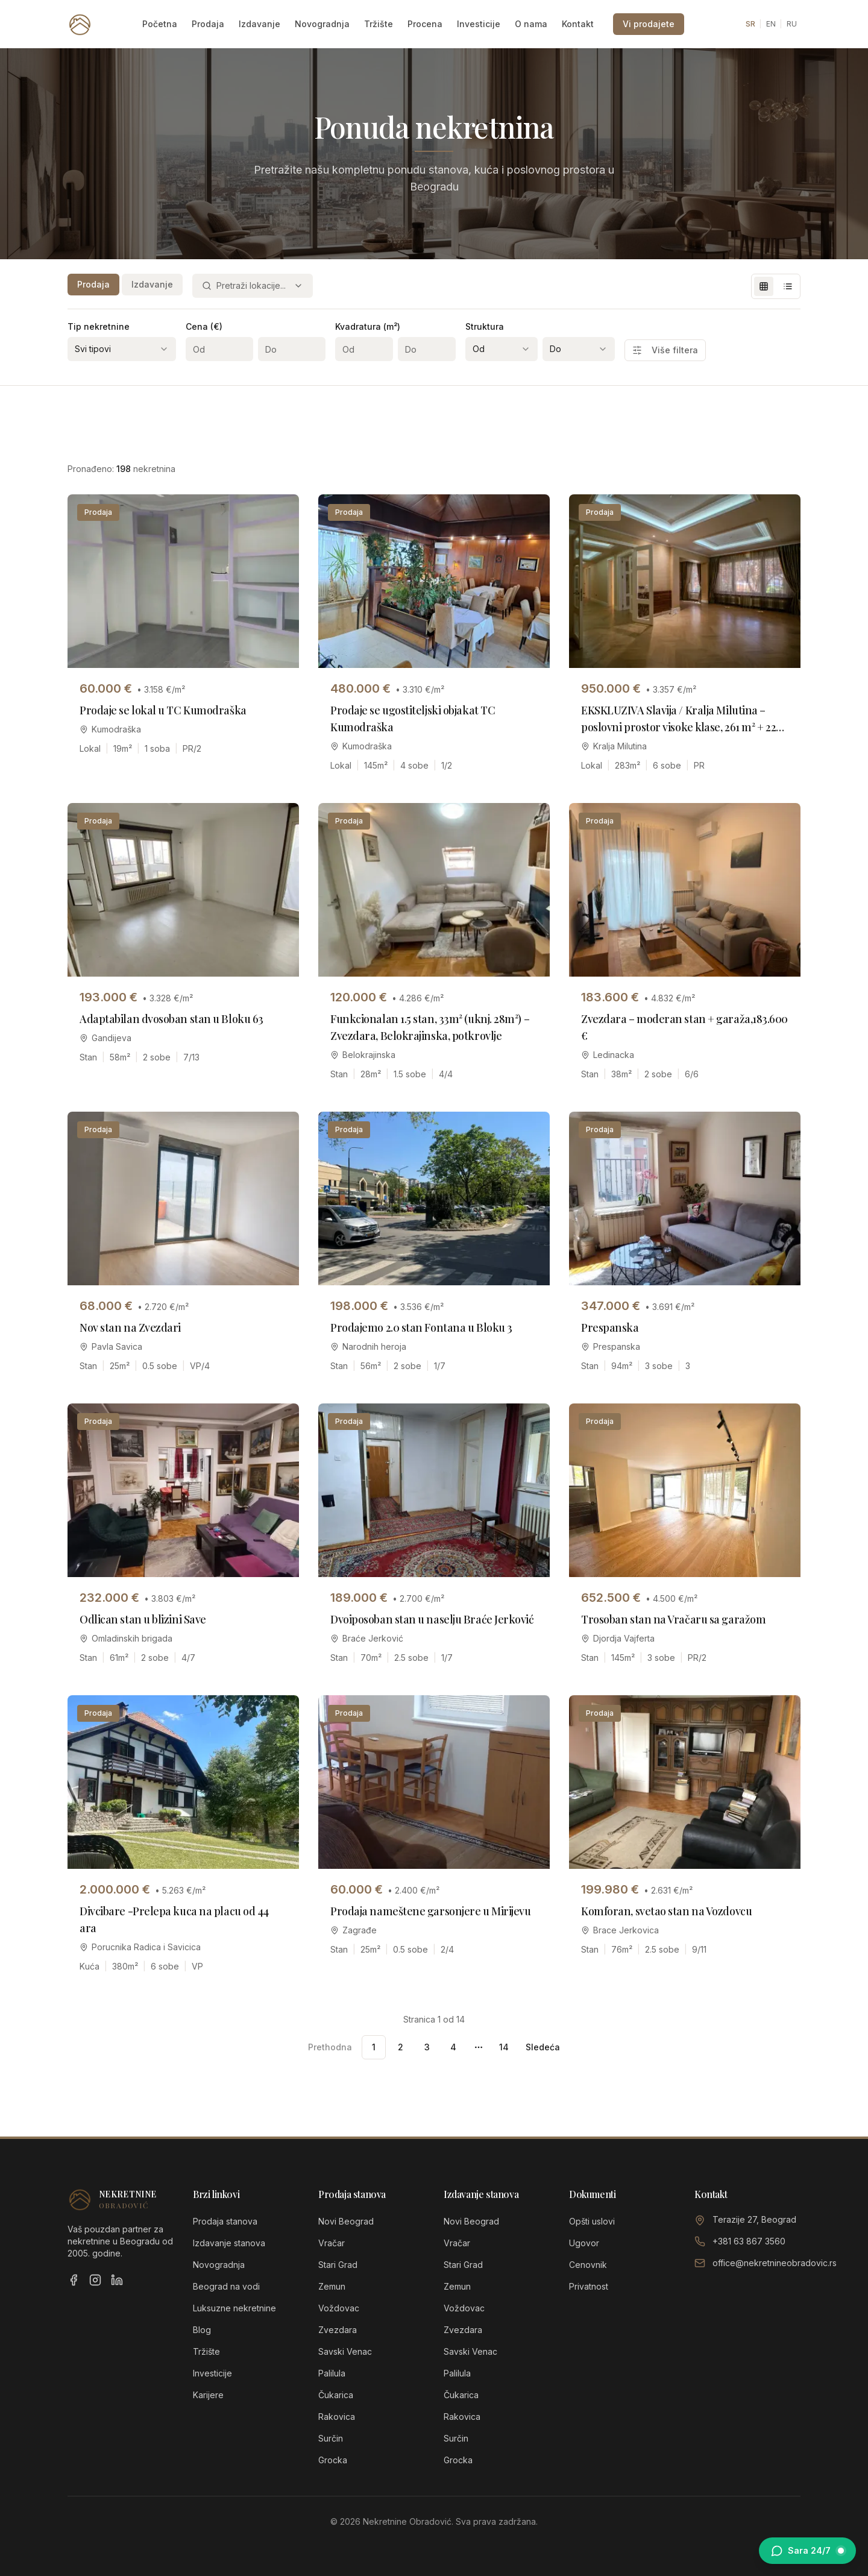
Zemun (331, 2286)
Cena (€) (204, 326)
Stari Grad (337, 2265)
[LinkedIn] (117, 2280)
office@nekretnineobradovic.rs (774, 2263)
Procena (424, 24)
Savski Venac (345, 2351)
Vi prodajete (649, 24)
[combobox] (252, 286)
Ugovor (584, 2243)
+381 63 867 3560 (748, 2241)
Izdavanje (259, 24)
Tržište (378, 24)
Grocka (332, 2460)
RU (792, 23)
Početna (159, 24)
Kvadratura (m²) (367, 326)
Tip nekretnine (99, 326)
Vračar (331, 2243)
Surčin (330, 2438)
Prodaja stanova (225, 2221)
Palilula (331, 2373)
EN (771, 23)
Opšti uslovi (592, 2221)
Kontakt (578, 24)
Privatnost (588, 2286)
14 (504, 2047)
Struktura (484, 326)
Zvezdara (337, 2330)
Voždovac (338, 2308)
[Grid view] (763, 286)
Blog (202, 2330)
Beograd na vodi (226, 2286)
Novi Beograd (346, 2221)
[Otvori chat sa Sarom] (807, 2550)
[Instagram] (95, 2280)
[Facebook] (74, 2280)
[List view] (787, 286)
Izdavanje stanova (229, 2243)
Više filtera (665, 350)
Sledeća (543, 2047)
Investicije (478, 24)
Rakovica (336, 2416)
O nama (531, 24)
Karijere (208, 2395)
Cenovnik (588, 2265)
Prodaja (208, 24)
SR (750, 23)
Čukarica (335, 2395)
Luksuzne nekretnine (234, 2308)
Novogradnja (322, 24)
